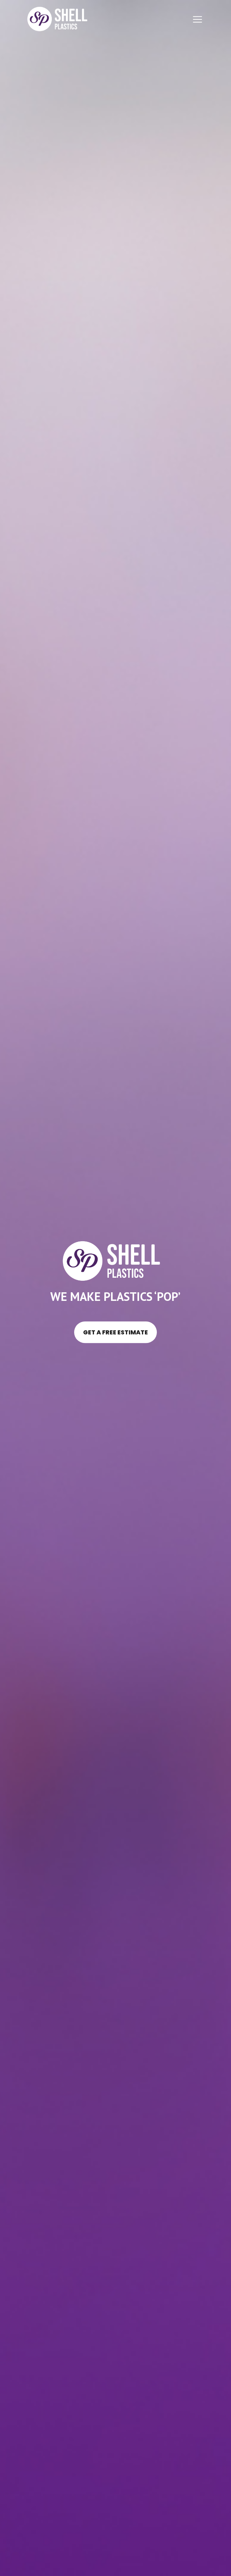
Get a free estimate (115, 1332)
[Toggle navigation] (197, 19)
